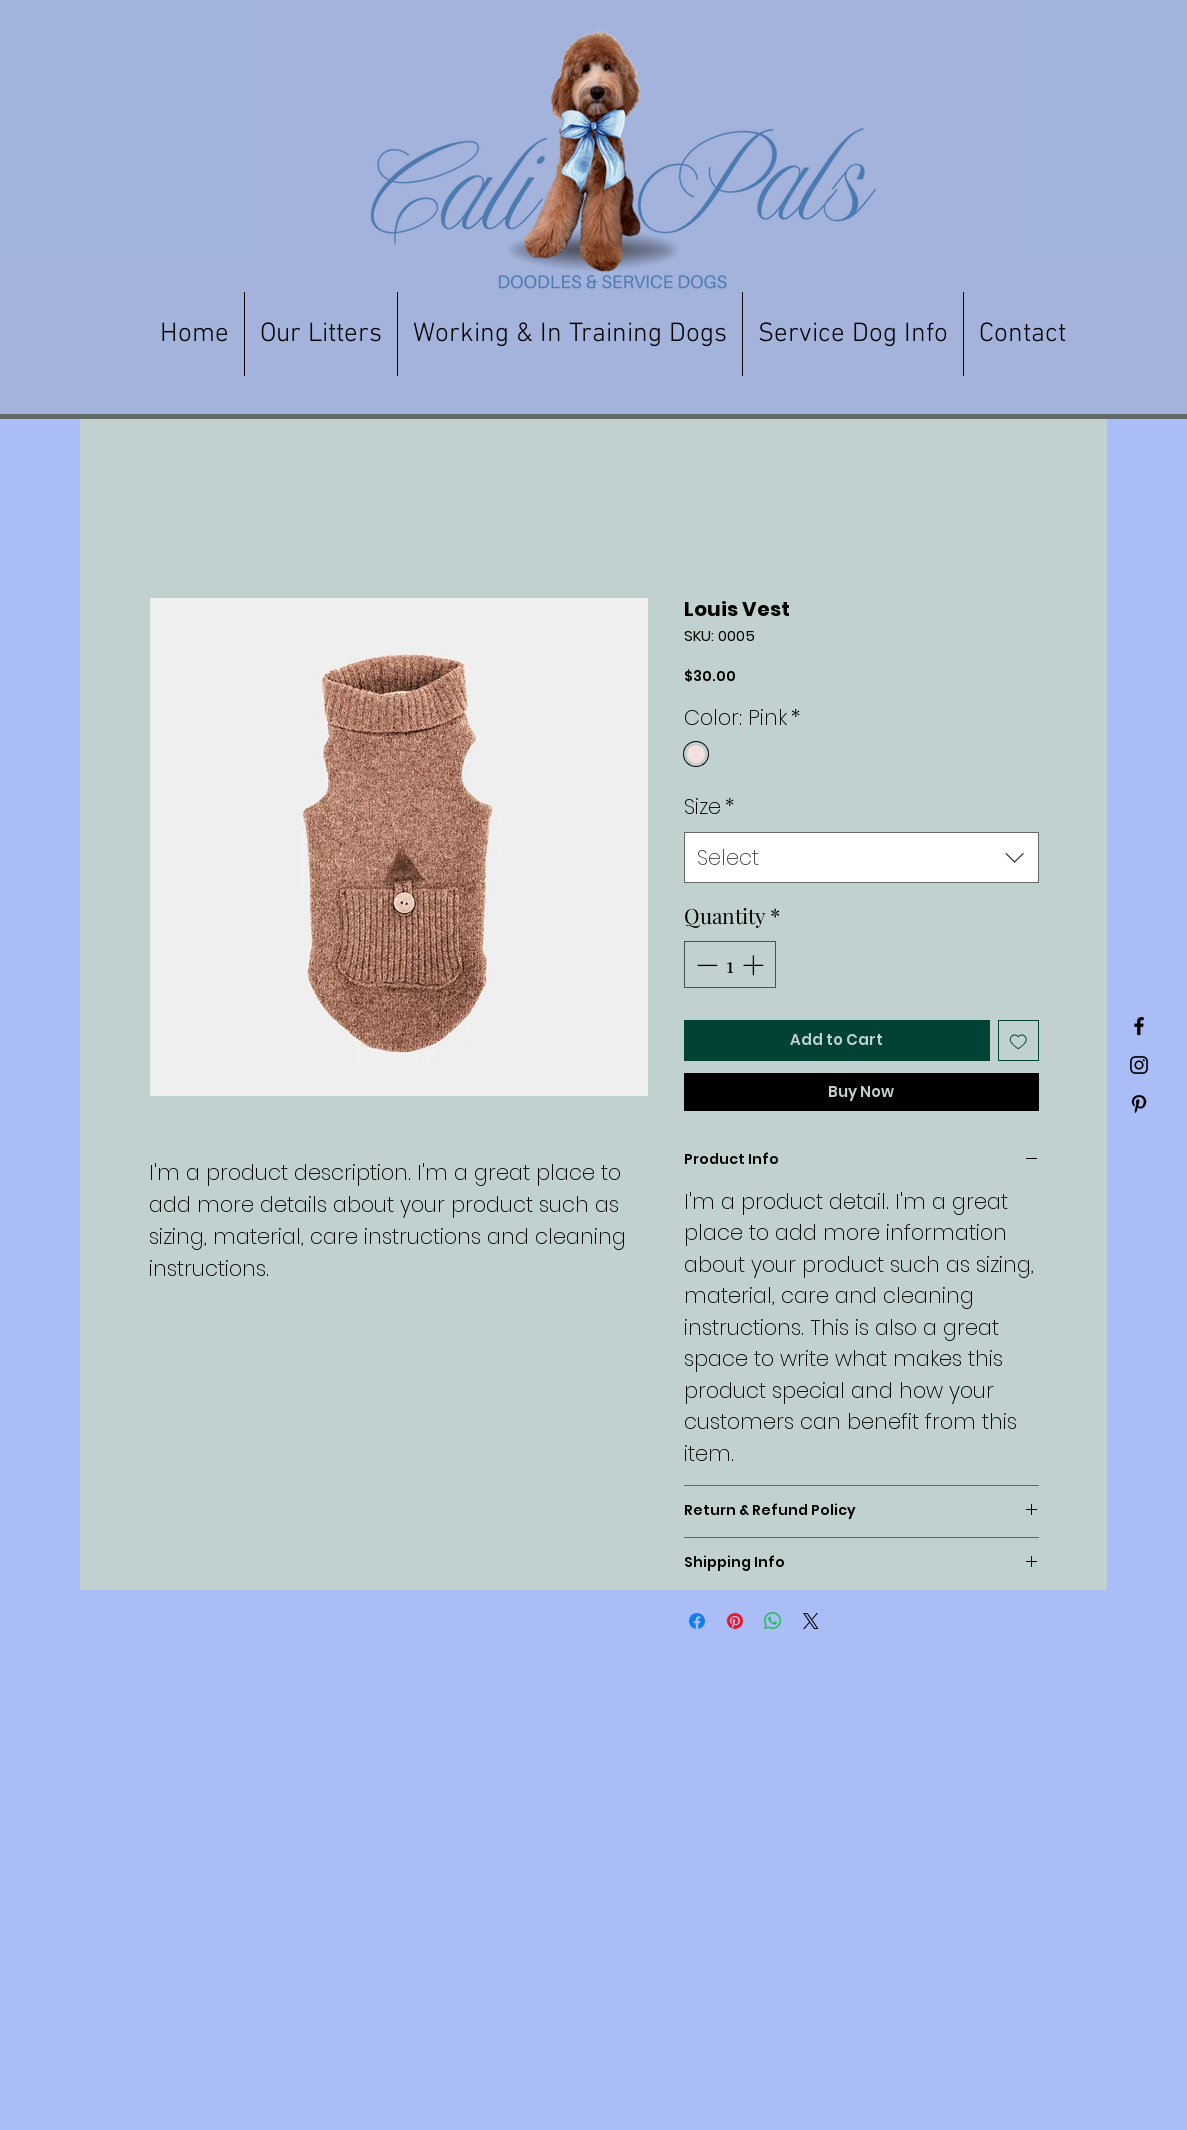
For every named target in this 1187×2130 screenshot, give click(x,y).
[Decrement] (705, 965)
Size (709, 806)
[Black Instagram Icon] (1139, 1065)
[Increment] (755, 965)
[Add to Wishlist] (1018, 1040)
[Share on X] (811, 1621)
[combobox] (861, 858)
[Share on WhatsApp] (773, 1621)
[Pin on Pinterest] (735, 1621)
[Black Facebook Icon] (1139, 1026)
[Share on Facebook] (697, 1621)
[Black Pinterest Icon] (1139, 1104)
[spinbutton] (729, 965)
